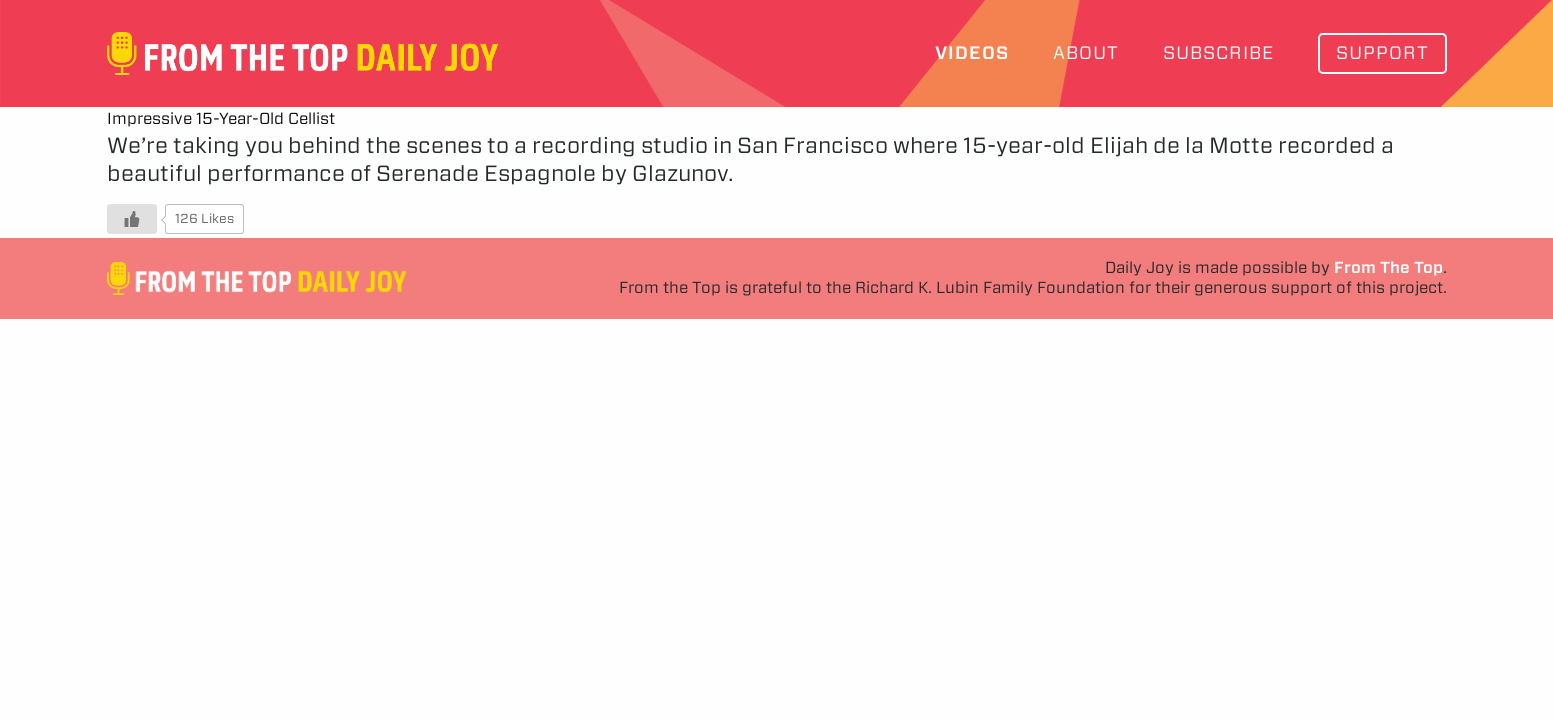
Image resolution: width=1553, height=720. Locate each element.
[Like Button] (132, 219)
